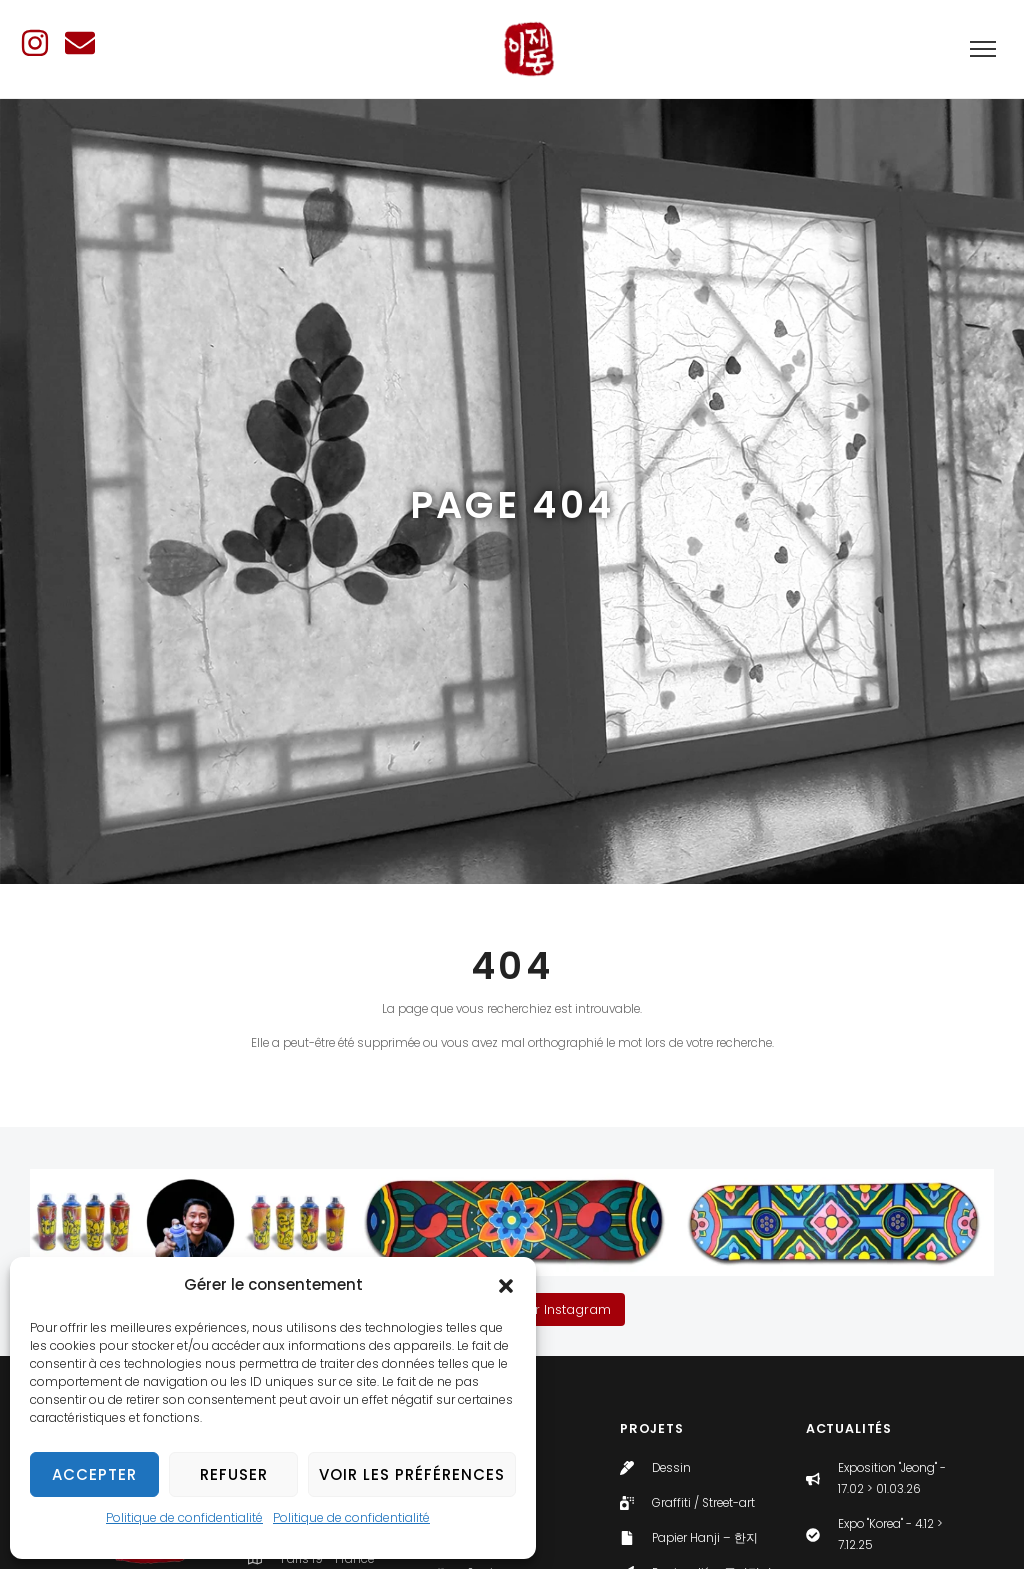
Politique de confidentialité (184, 1517)
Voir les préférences (412, 1474)
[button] (506, 1286)
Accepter (94, 1474)
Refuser (234, 1474)
